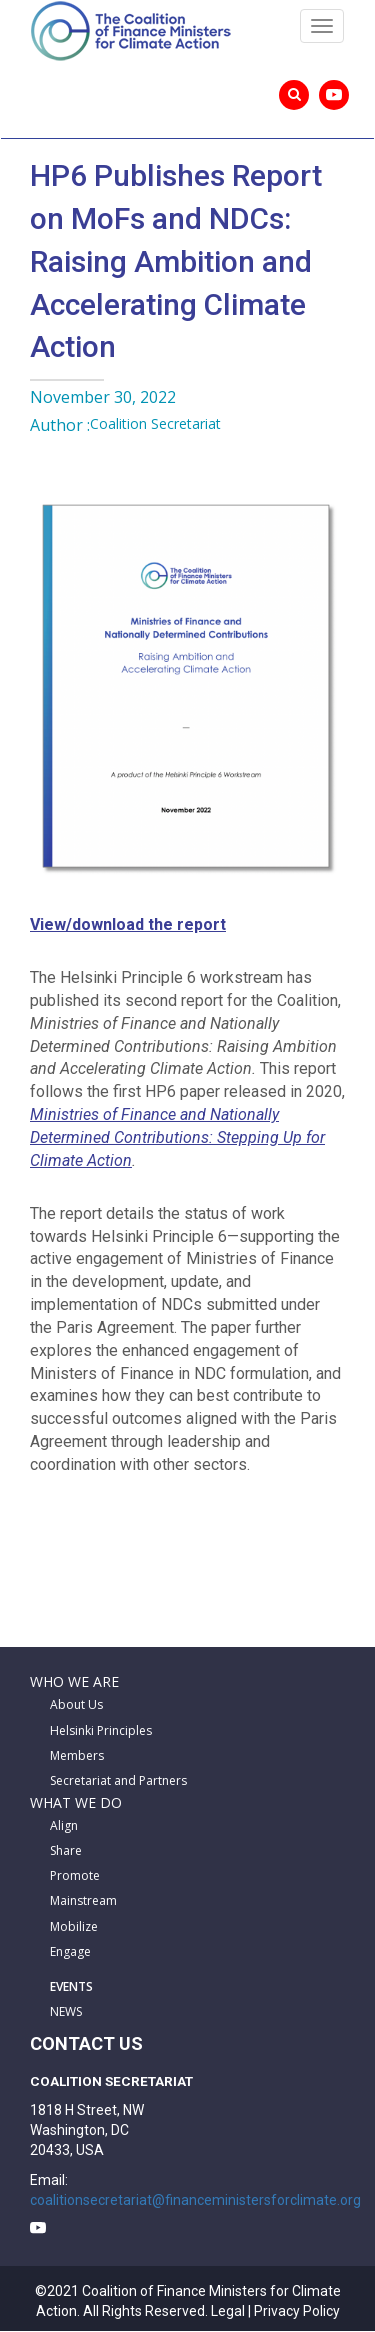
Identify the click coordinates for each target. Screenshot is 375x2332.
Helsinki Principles (101, 1730)
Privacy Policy (297, 2311)
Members (77, 1755)
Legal (228, 2311)
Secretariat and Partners (118, 1780)
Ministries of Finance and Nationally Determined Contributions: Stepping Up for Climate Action (177, 1137)
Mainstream (83, 1900)
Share (66, 1850)
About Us (76, 1704)
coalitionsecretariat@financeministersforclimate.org (195, 2200)
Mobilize (74, 1926)
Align (64, 1825)
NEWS (66, 2011)
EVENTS (71, 1986)
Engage (70, 1951)
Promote (75, 1875)
